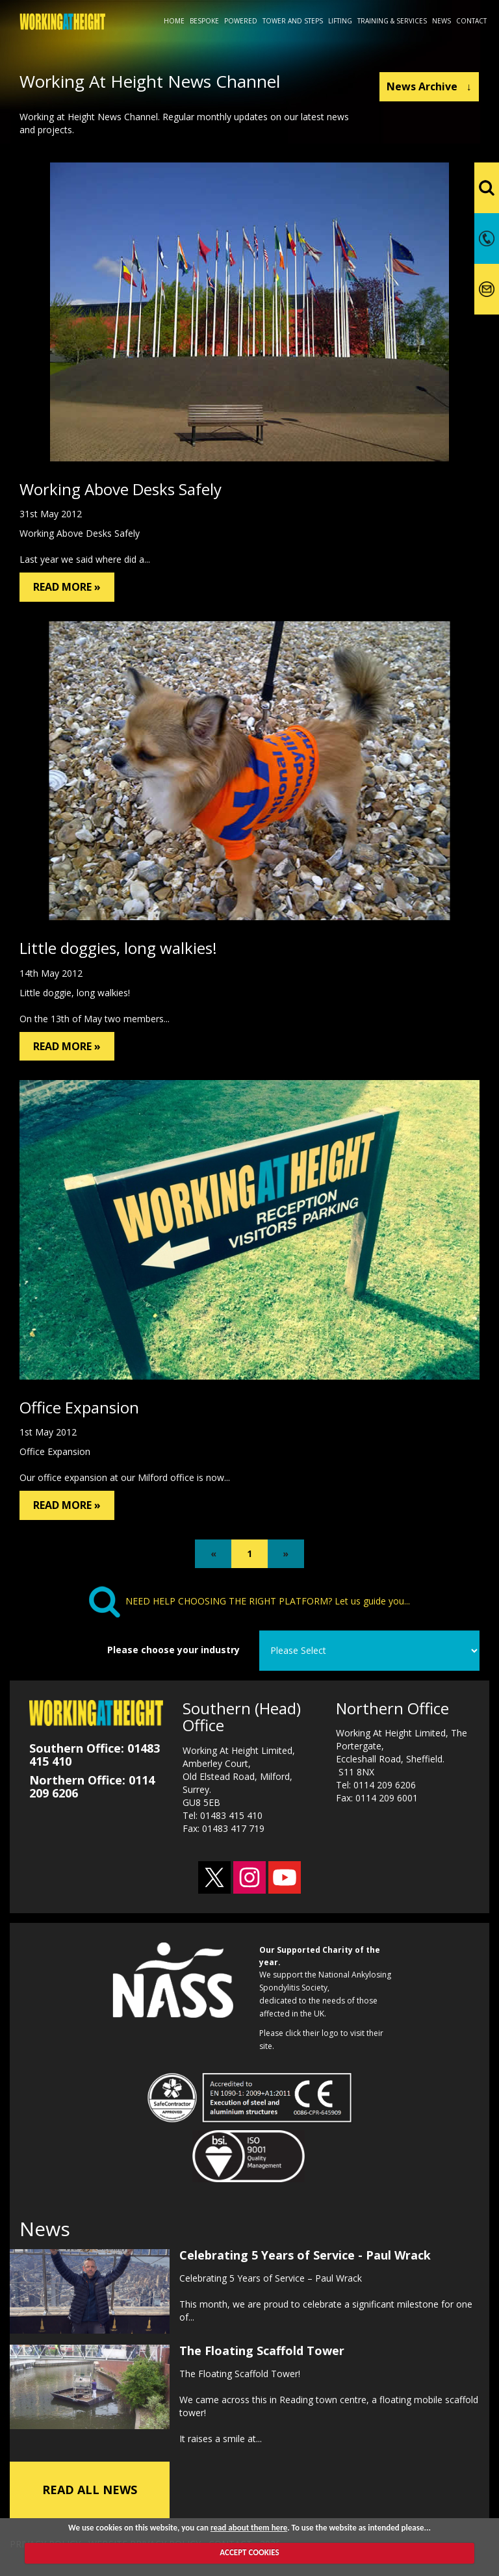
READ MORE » (67, 587)
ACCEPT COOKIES (249, 2552)
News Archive (429, 86)
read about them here (249, 2527)
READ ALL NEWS (89, 2488)
